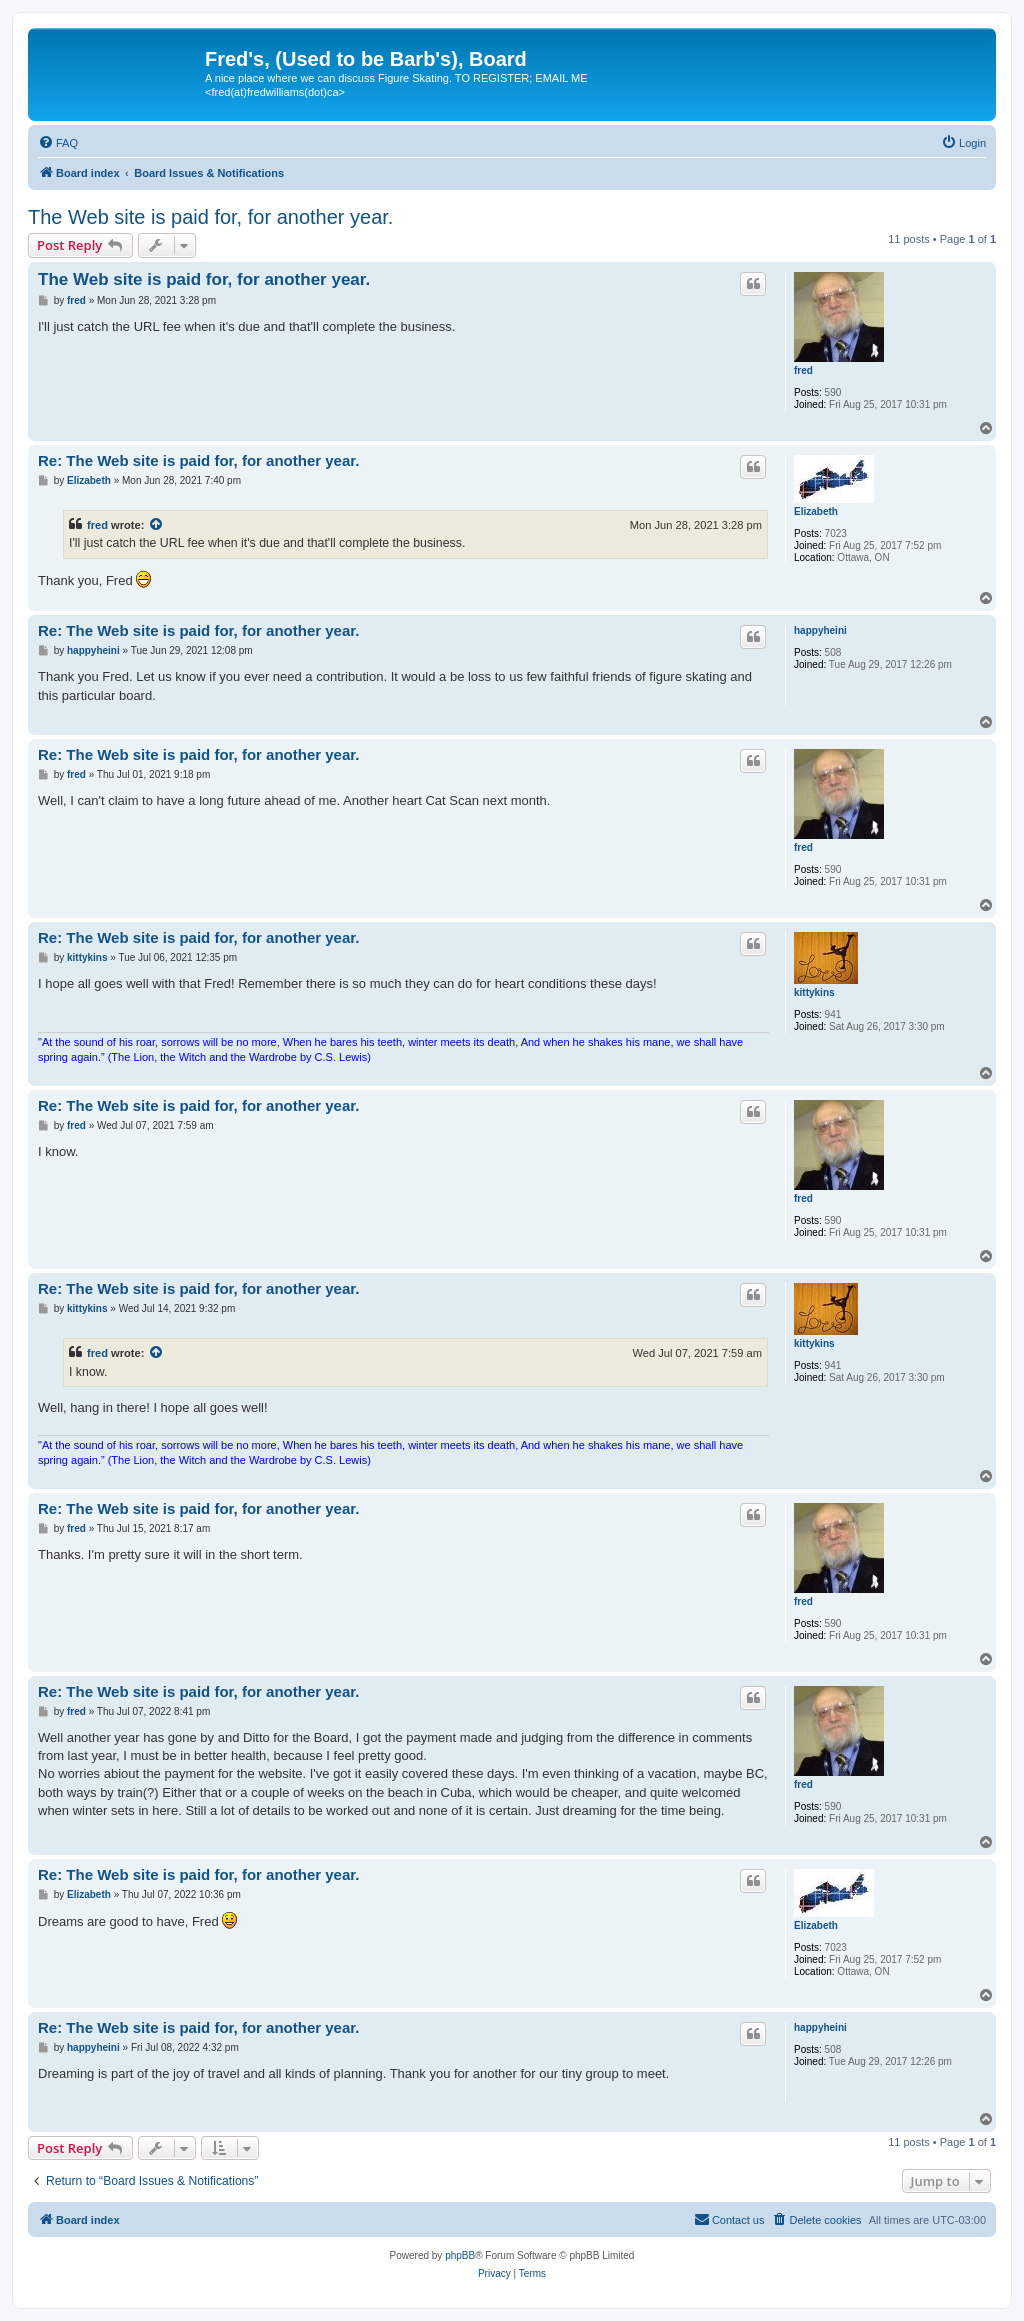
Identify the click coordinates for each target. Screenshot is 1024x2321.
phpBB (460, 2255)
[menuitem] (58, 143)
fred (803, 370)
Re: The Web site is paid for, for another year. (198, 460)
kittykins (814, 992)
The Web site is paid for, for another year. (210, 217)
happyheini (820, 630)
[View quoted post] (157, 525)
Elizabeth (816, 511)
